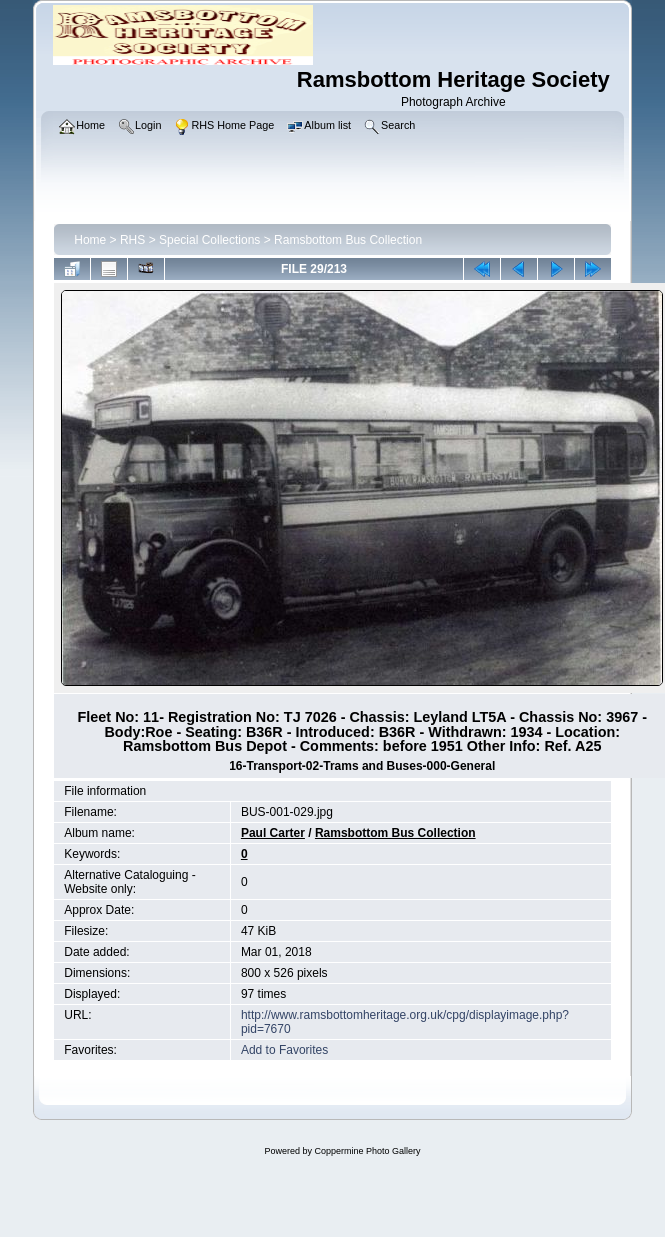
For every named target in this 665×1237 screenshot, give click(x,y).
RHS (132, 240)
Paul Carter (273, 833)
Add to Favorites (284, 1050)
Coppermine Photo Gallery (367, 1151)
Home (90, 240)
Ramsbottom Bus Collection (348, 240)
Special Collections (209, 240)
